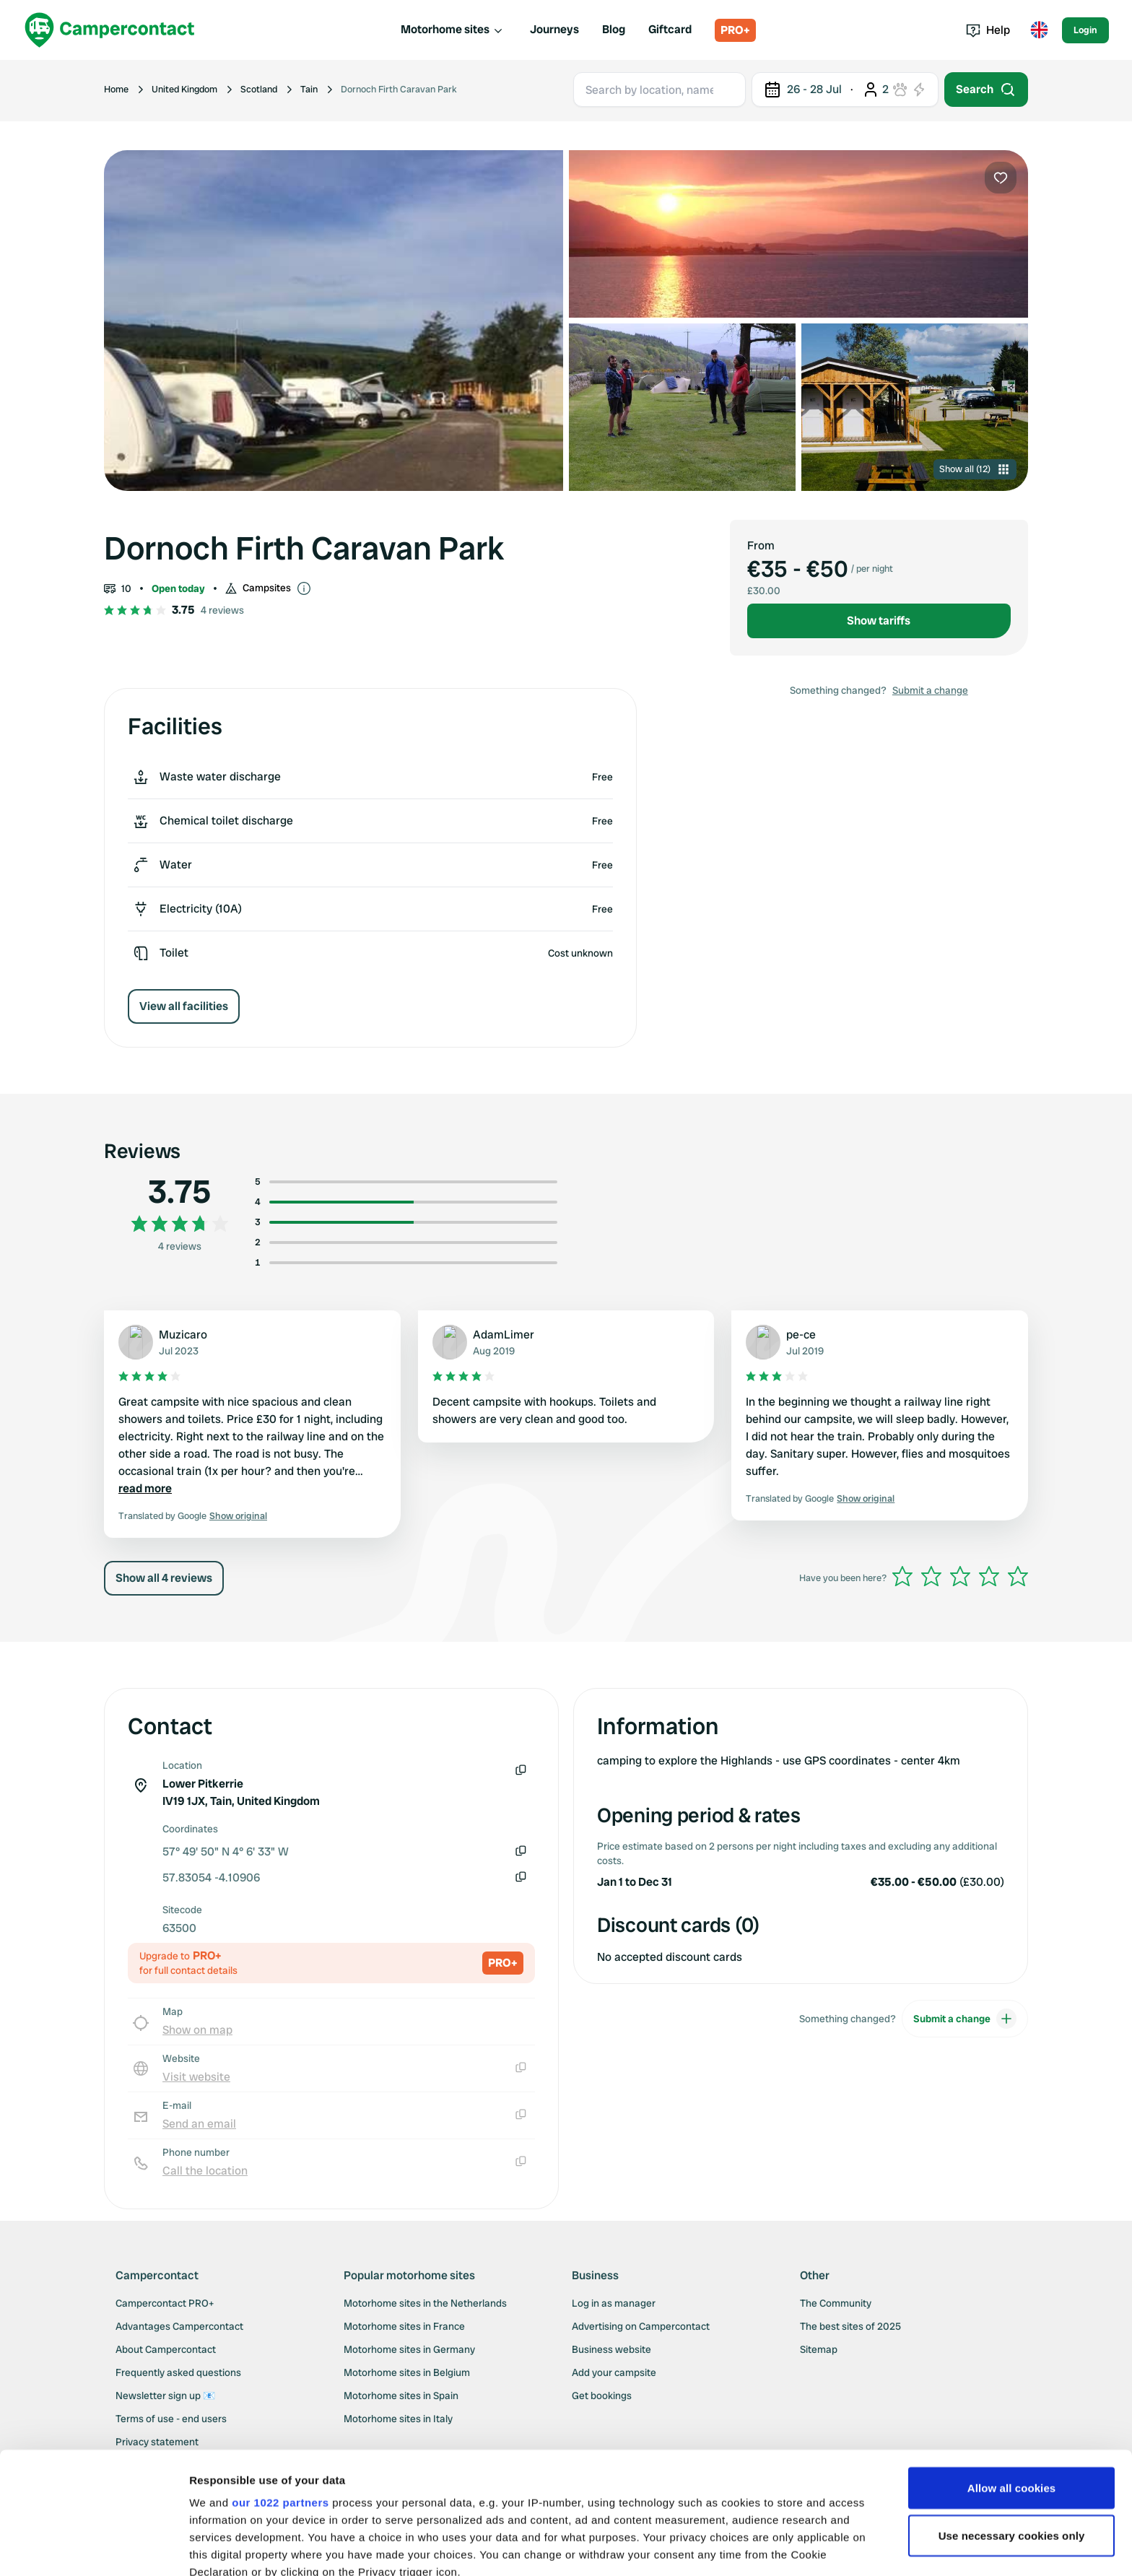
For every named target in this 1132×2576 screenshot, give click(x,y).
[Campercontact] (109, 30)
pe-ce (801, 1334)
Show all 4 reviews (164, 1577)
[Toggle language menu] (1039, 30)
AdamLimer (503, 1334)
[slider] (960, 1576)
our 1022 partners (280, 2388)
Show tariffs (878, 620)
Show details (222, 2547)
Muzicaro (183, 1334)
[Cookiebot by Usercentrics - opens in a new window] (93, 2548)
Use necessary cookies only (1012, 2421)
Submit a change (930, 690)
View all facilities (183, 1006)
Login (1085, 30)
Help (988, 30)
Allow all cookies (1011, 2373)
